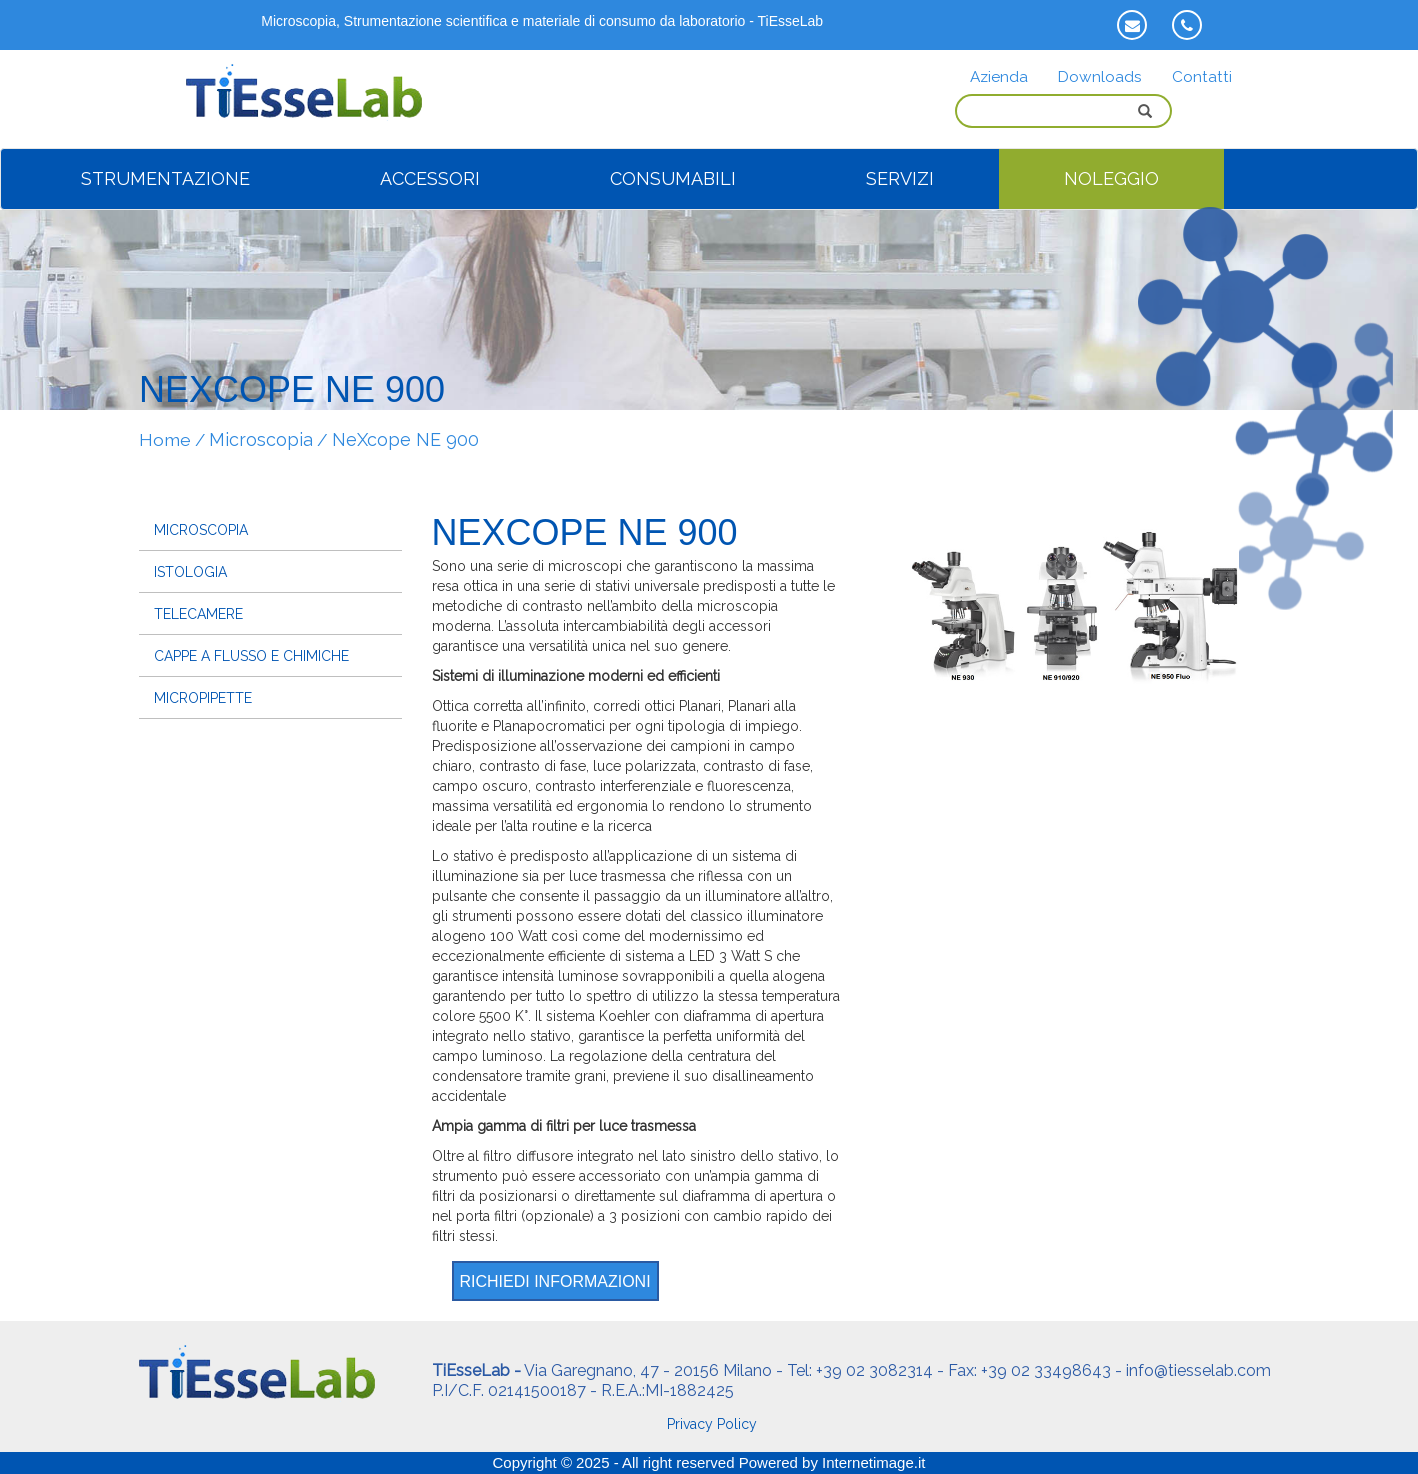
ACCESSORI (430, 178)
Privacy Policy (712, 1424)
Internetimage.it (873, 1462)
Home (165, 439)
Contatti (1202, 77)
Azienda (999, 77)
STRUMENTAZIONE (165, 178)
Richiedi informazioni (555, 1281)
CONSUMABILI (673, 178)
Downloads (1100, 77)
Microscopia (261, 439)
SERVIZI (900, 178)
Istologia (190, 572)
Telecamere (198, 614)
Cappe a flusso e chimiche (251, 656)
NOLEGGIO (1111, 178)
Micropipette (203, 698)
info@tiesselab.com (1198, 1370)
